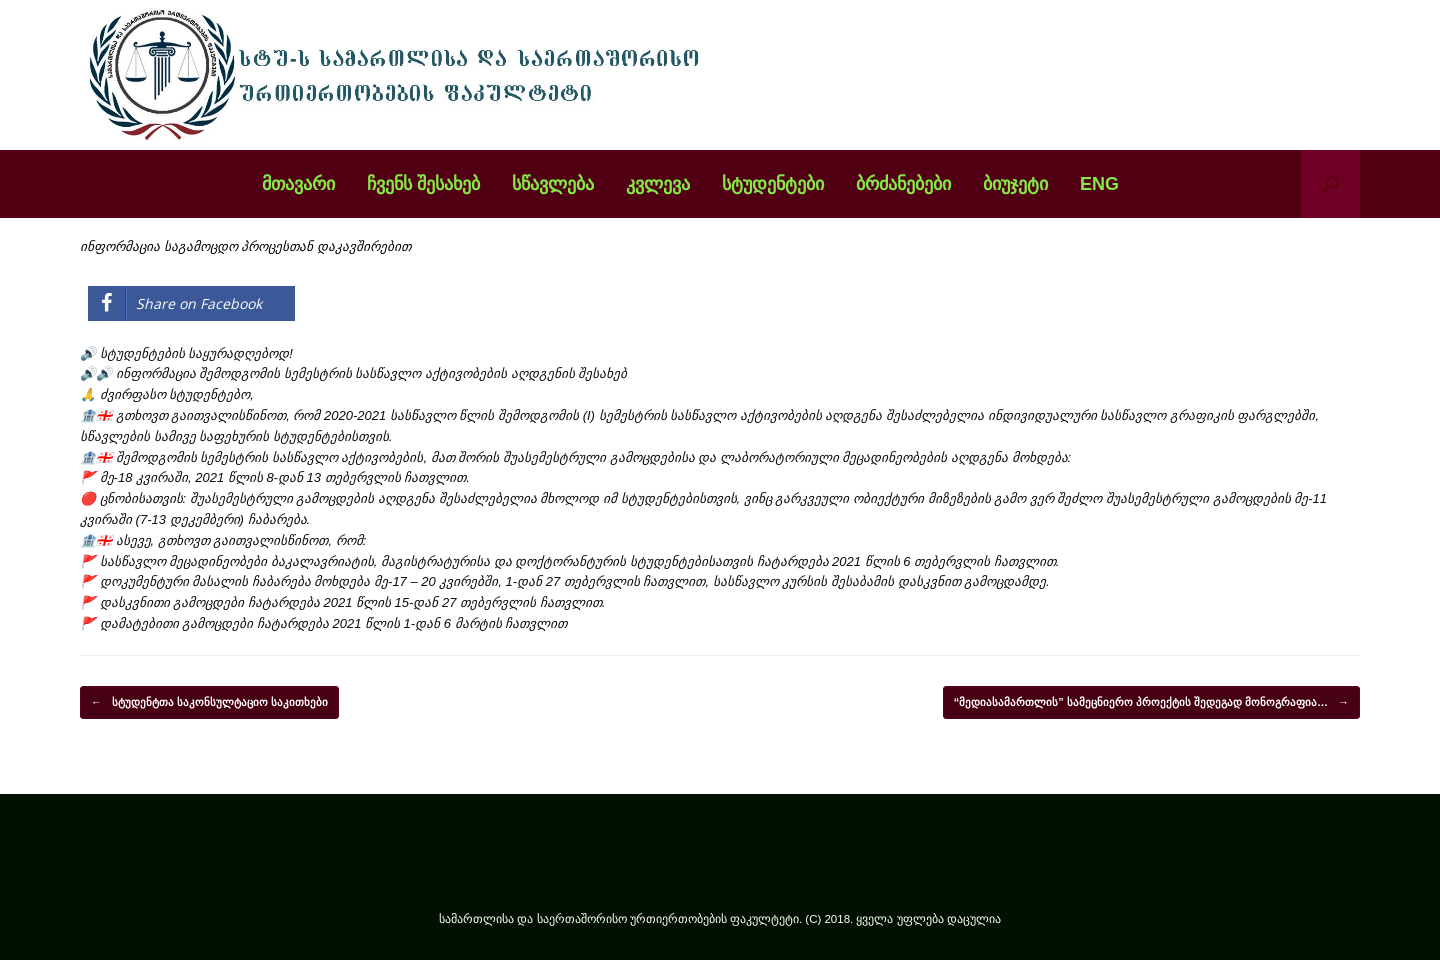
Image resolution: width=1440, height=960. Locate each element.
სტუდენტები (773, 184)
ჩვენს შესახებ (423, 184)
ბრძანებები (903, 184)
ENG (1099, 184)
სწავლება (553, 184)
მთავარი (298, 184)
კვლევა (658, 184)
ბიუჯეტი (1015, 184)
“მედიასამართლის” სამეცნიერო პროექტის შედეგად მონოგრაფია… (1151, 703)
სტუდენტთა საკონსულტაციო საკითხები (209, 703)
